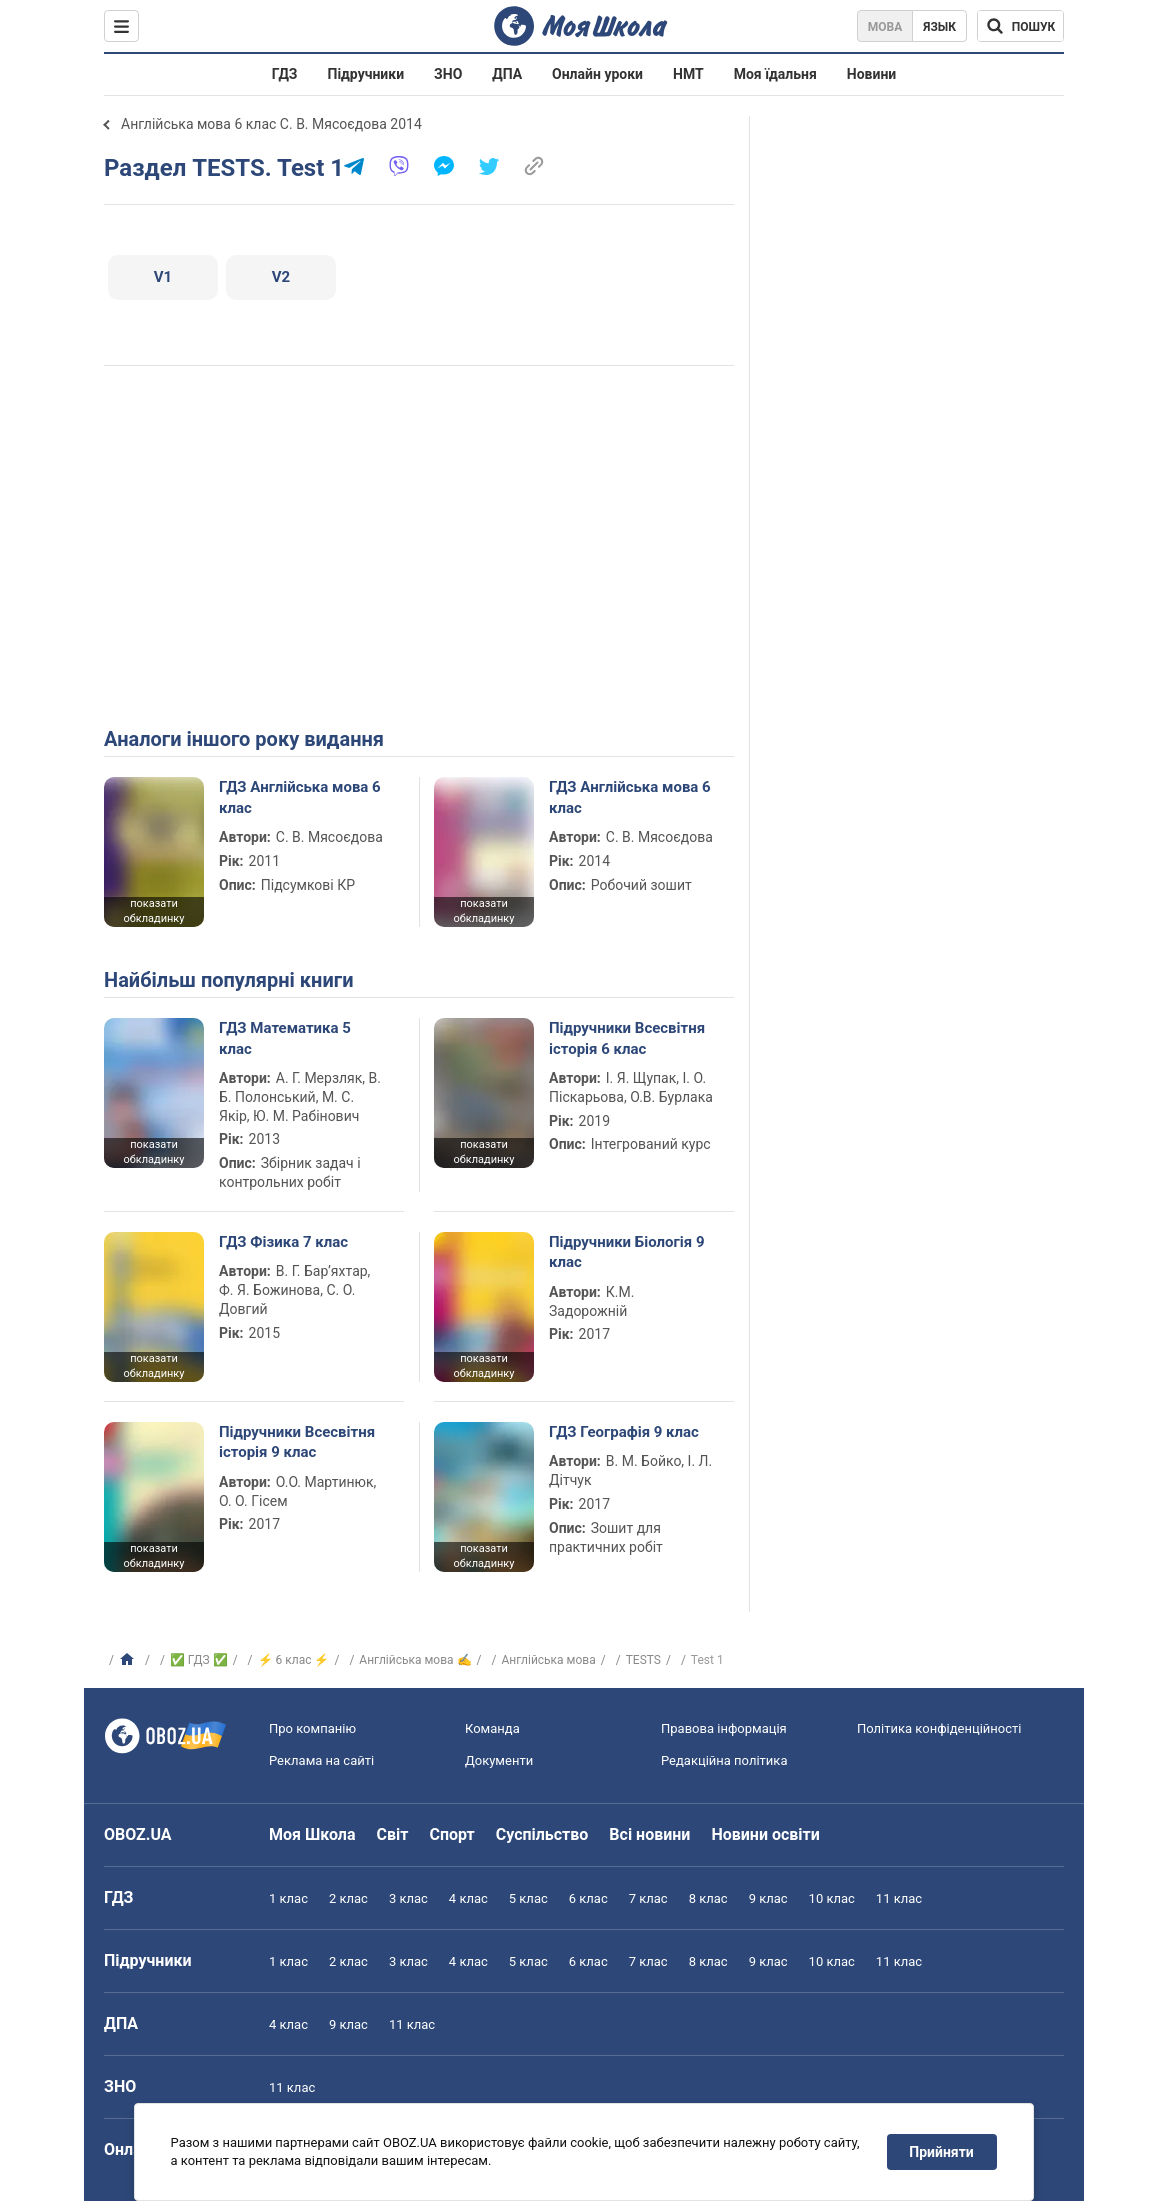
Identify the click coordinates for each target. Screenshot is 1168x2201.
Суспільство (542, 1834)
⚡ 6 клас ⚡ (294, 1660)
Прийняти (942, 2152)
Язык (939, 27)
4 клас (468, 1898)
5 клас (528, 1898)
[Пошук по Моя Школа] (1020, 26)
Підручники (366, 74)
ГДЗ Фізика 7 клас (283, 1242)
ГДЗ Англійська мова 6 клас (300, 797)
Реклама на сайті (321, 1760)
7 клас (648, 1898)
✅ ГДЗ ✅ (199, 1660)
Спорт (451, 1834)
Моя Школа (312, 1834)
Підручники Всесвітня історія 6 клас (627, 1038)
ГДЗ (285, 74)
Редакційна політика (724, 1760)
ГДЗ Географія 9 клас (624, 1432)
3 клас (408, 1898)
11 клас (899, 1898)
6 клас (588, 1898)
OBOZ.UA (138, 1834)
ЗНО (448, 74)
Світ (393, 1834)
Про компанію (312, 1728)
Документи (499, 1760)
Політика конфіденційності (939, 1728)
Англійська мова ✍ (415, 1660)
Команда (492, 1728)
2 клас (348, 1898)
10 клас (832, 1898)
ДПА (507, 74)
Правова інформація (724, 1728)
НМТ (688, 74)
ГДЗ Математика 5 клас (285, 1038)
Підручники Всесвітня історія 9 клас (297, 1442)
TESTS (643, 1660)
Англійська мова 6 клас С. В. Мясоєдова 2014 (271, 124)
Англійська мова (548, 1660)
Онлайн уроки (597, 74)
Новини (871, 74)
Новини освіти (765, 1834)
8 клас (708, 1898)
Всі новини (649, 1834)
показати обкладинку (153, 911)
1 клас (288, 1898)
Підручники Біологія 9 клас (627, 1252)
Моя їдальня (775, 74)
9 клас (768, 1898)
